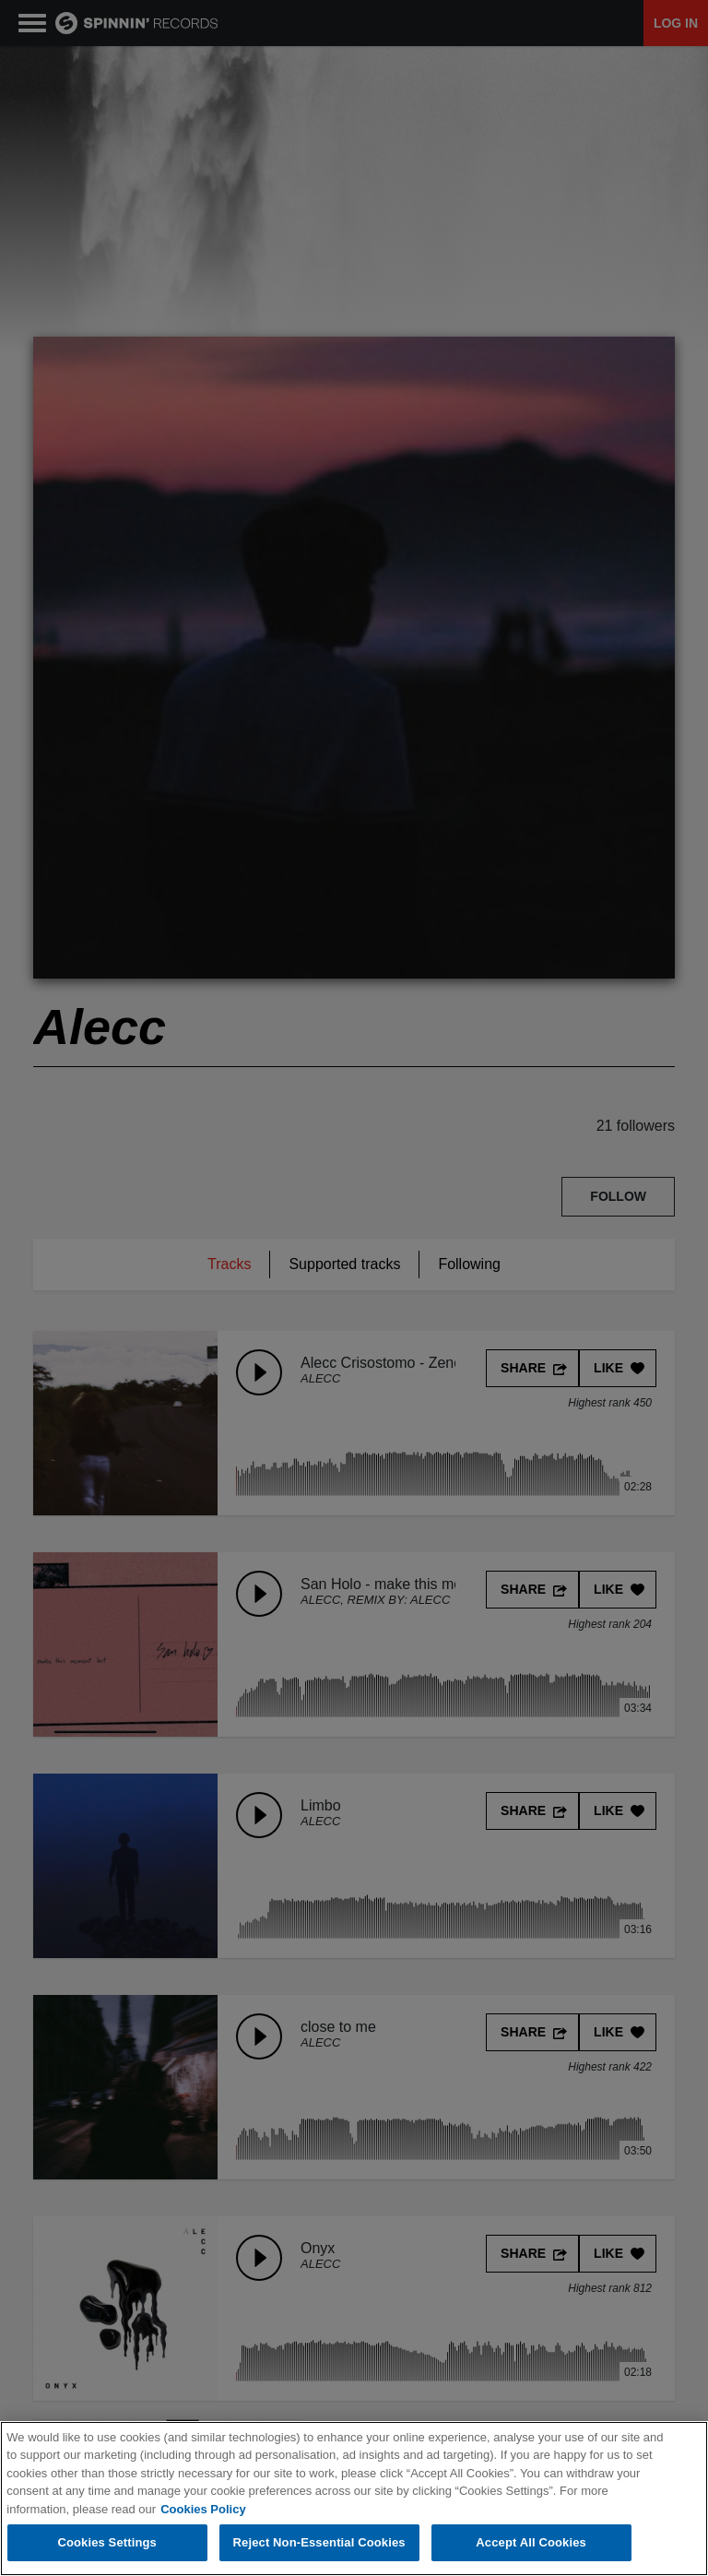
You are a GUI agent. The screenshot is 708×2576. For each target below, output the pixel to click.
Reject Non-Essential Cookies (319, 2544)
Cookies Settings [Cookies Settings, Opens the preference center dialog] (107, 2544)
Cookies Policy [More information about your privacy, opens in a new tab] (202, 2510)
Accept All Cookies (531, 2544)
